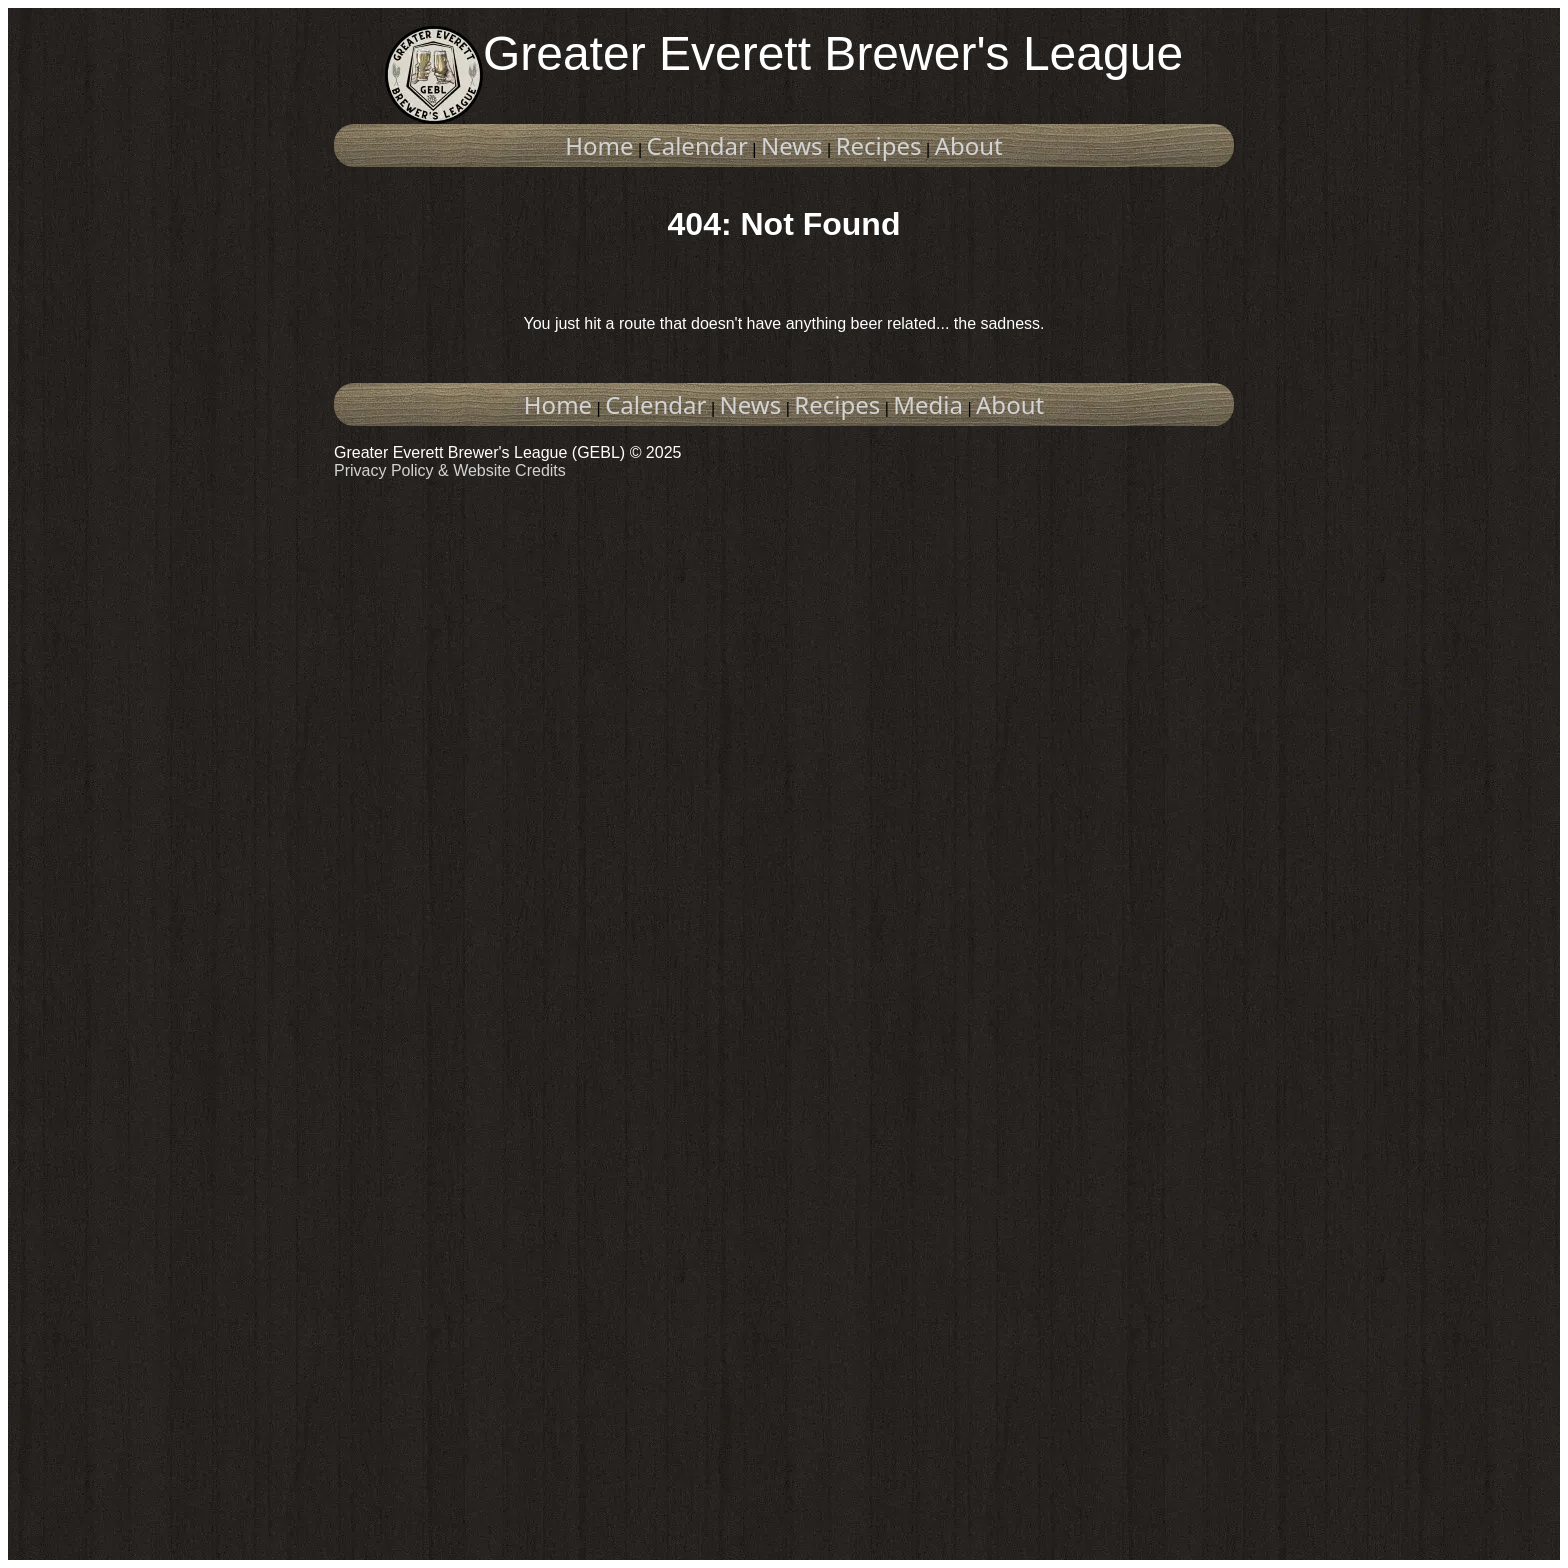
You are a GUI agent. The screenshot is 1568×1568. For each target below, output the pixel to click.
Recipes (879, 145)
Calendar (697, 145)
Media (928, 404)
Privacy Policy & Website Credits (450, 470)
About (969, 145)
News (792, 145)
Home (599, 145)
